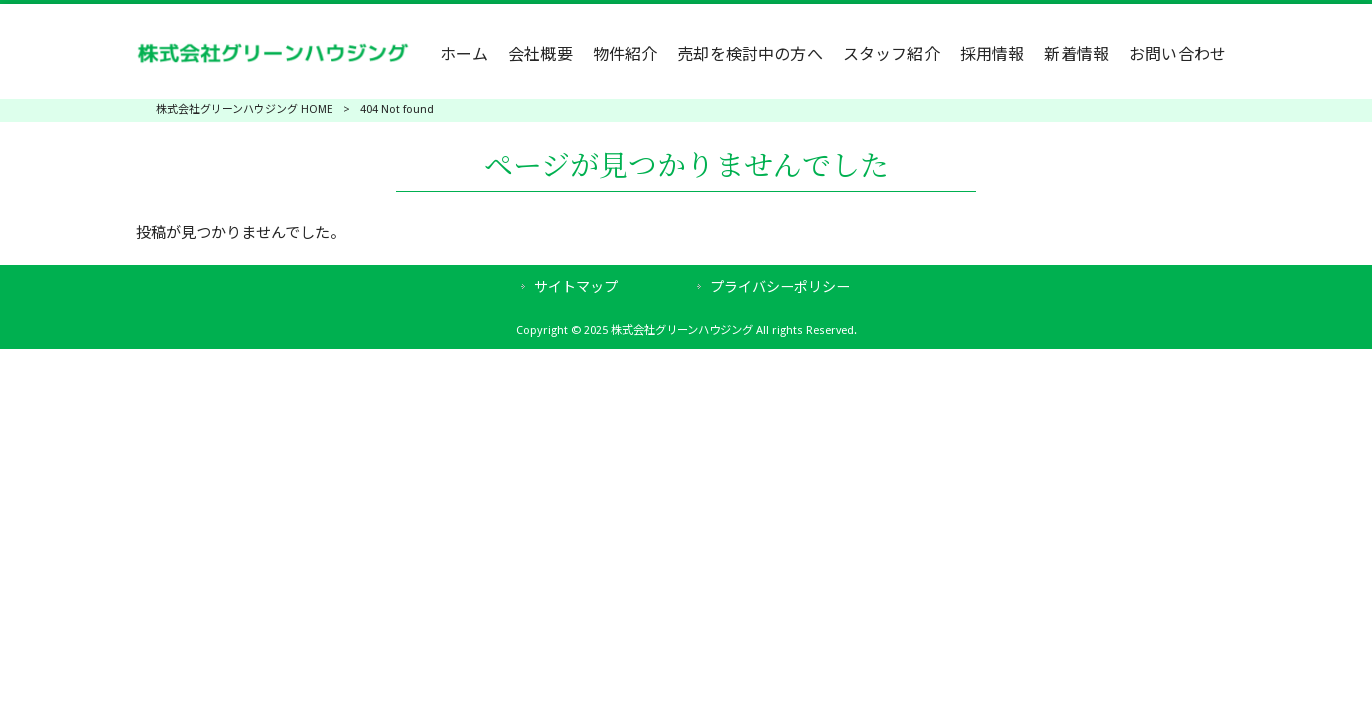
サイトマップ (576, 287)
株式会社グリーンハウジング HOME (244, 109)
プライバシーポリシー (780, 287)
